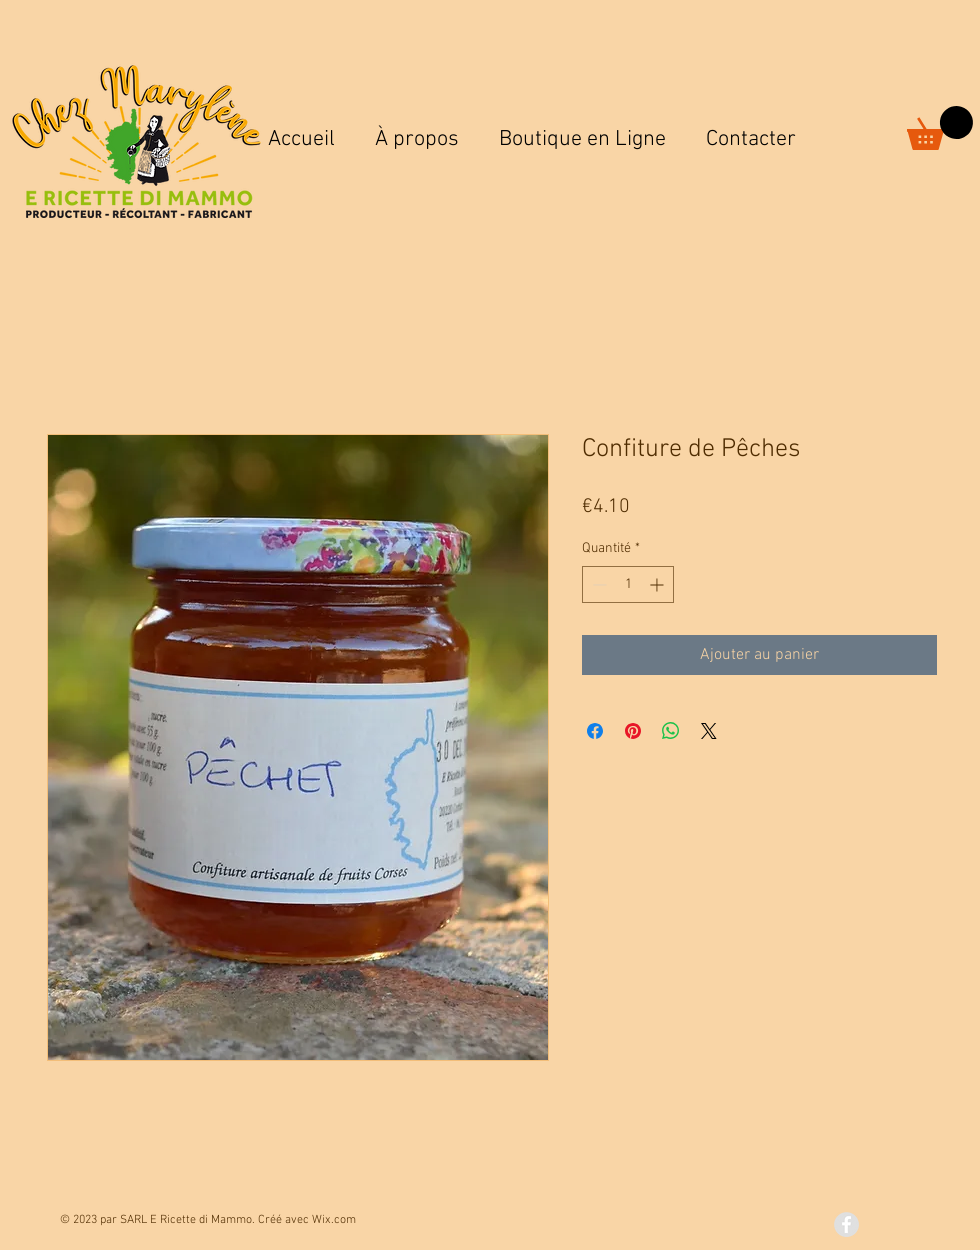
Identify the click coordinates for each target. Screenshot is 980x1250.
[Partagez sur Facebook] (595, 731)
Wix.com (334, 1220)
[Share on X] (709, 731)
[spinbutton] (628, 584)
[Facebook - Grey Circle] (846, 1224)
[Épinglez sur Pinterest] (633, 731)
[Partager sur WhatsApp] (671, 731)
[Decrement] (597, 584)
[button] (940, 128)
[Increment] (658, 584)
